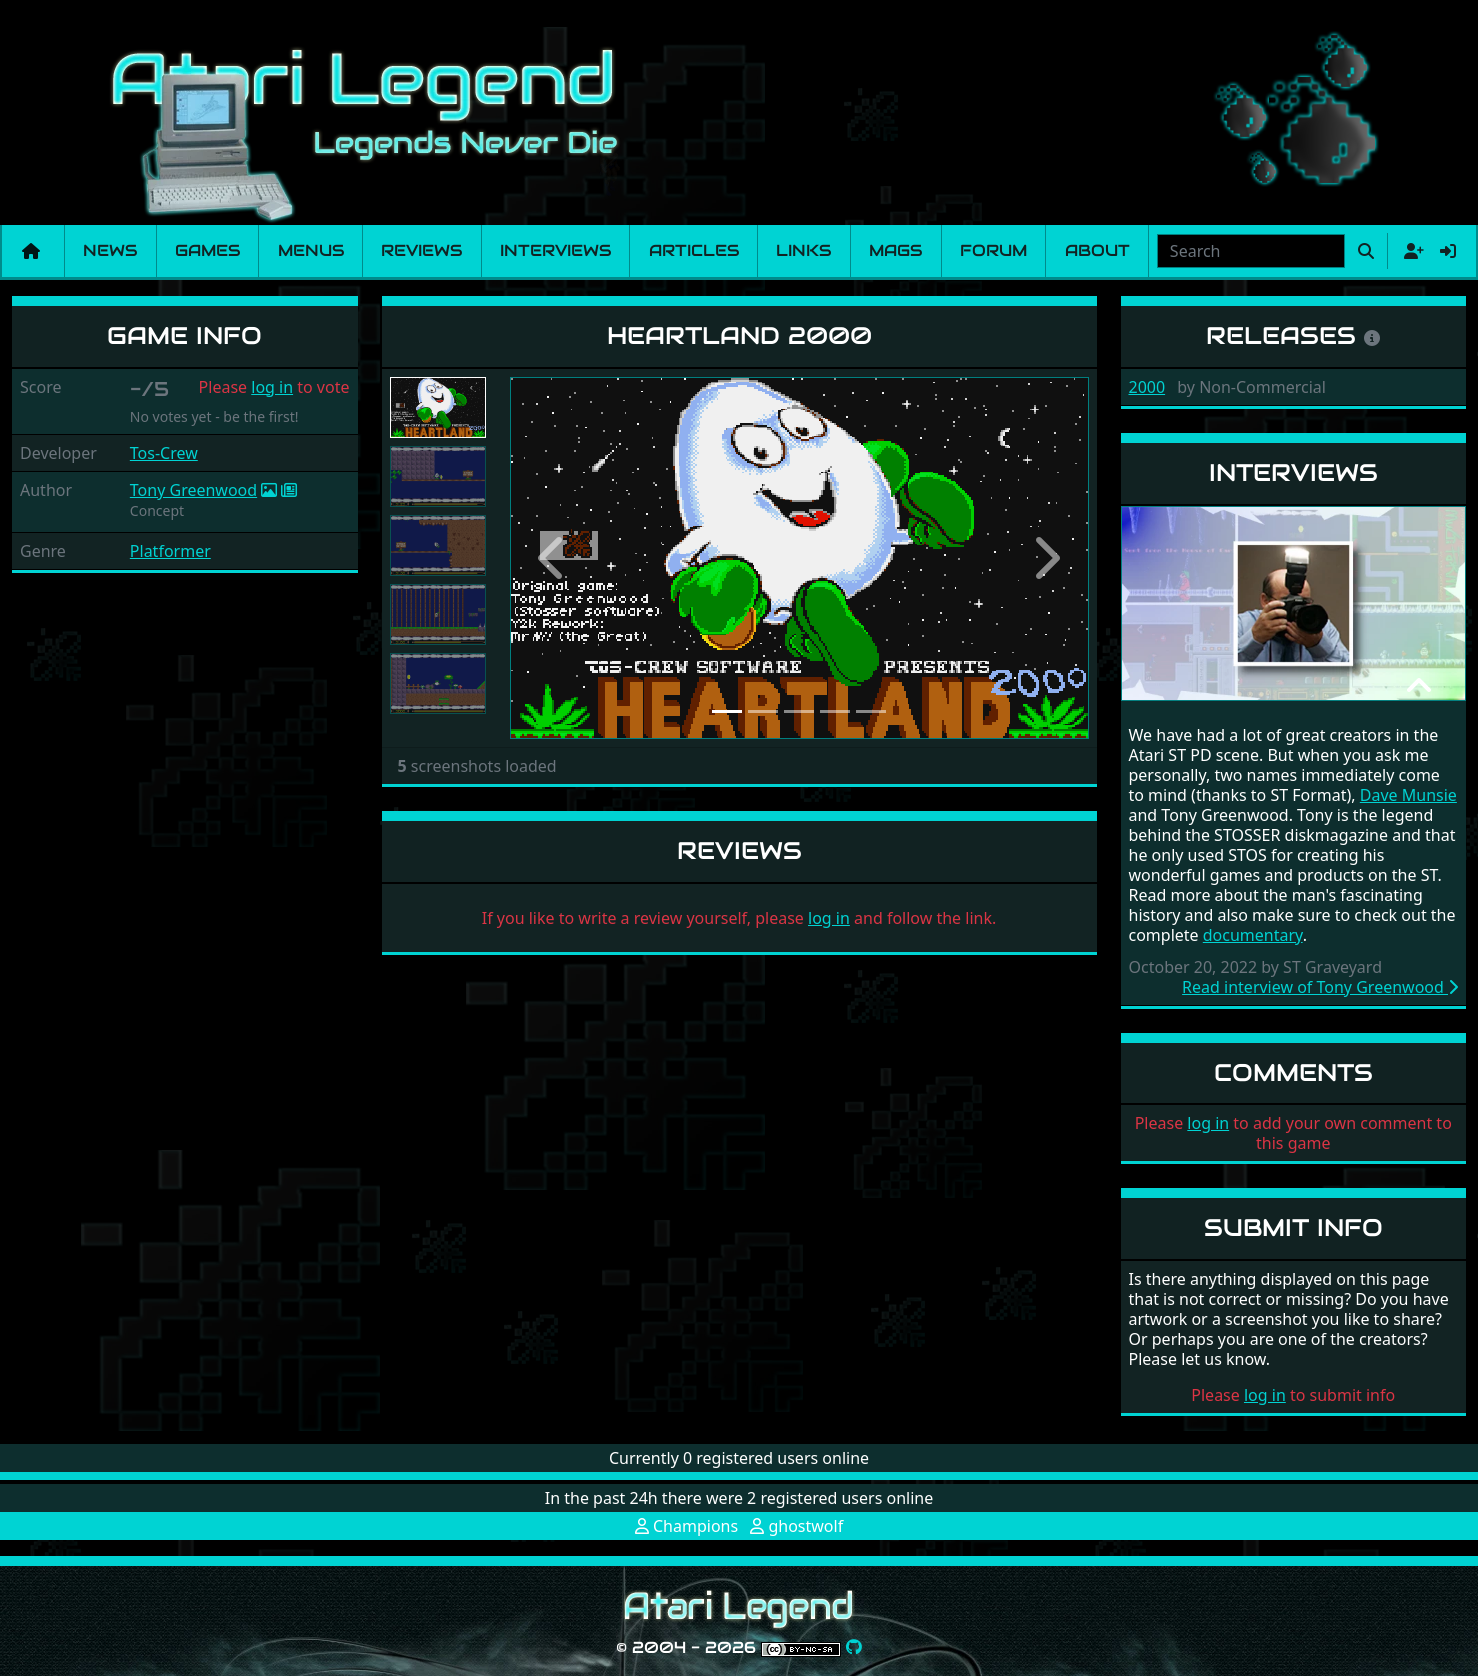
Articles (694, 250)
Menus (311, 250)
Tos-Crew (164, 453)
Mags (895, 250)
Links (803, 250)
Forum (993, 250)
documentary (1253, 935)
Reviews (421, 250)
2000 (1147, 387)
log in (272, 387)
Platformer (170, 551)
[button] (553, 558)
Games (207, 250)
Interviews (555, 250)
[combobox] (1251, 251)
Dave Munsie (1408, 795)
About (1097, 250)
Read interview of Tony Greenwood (1320, 987)
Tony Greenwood (193, 490)
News (110, 250)
